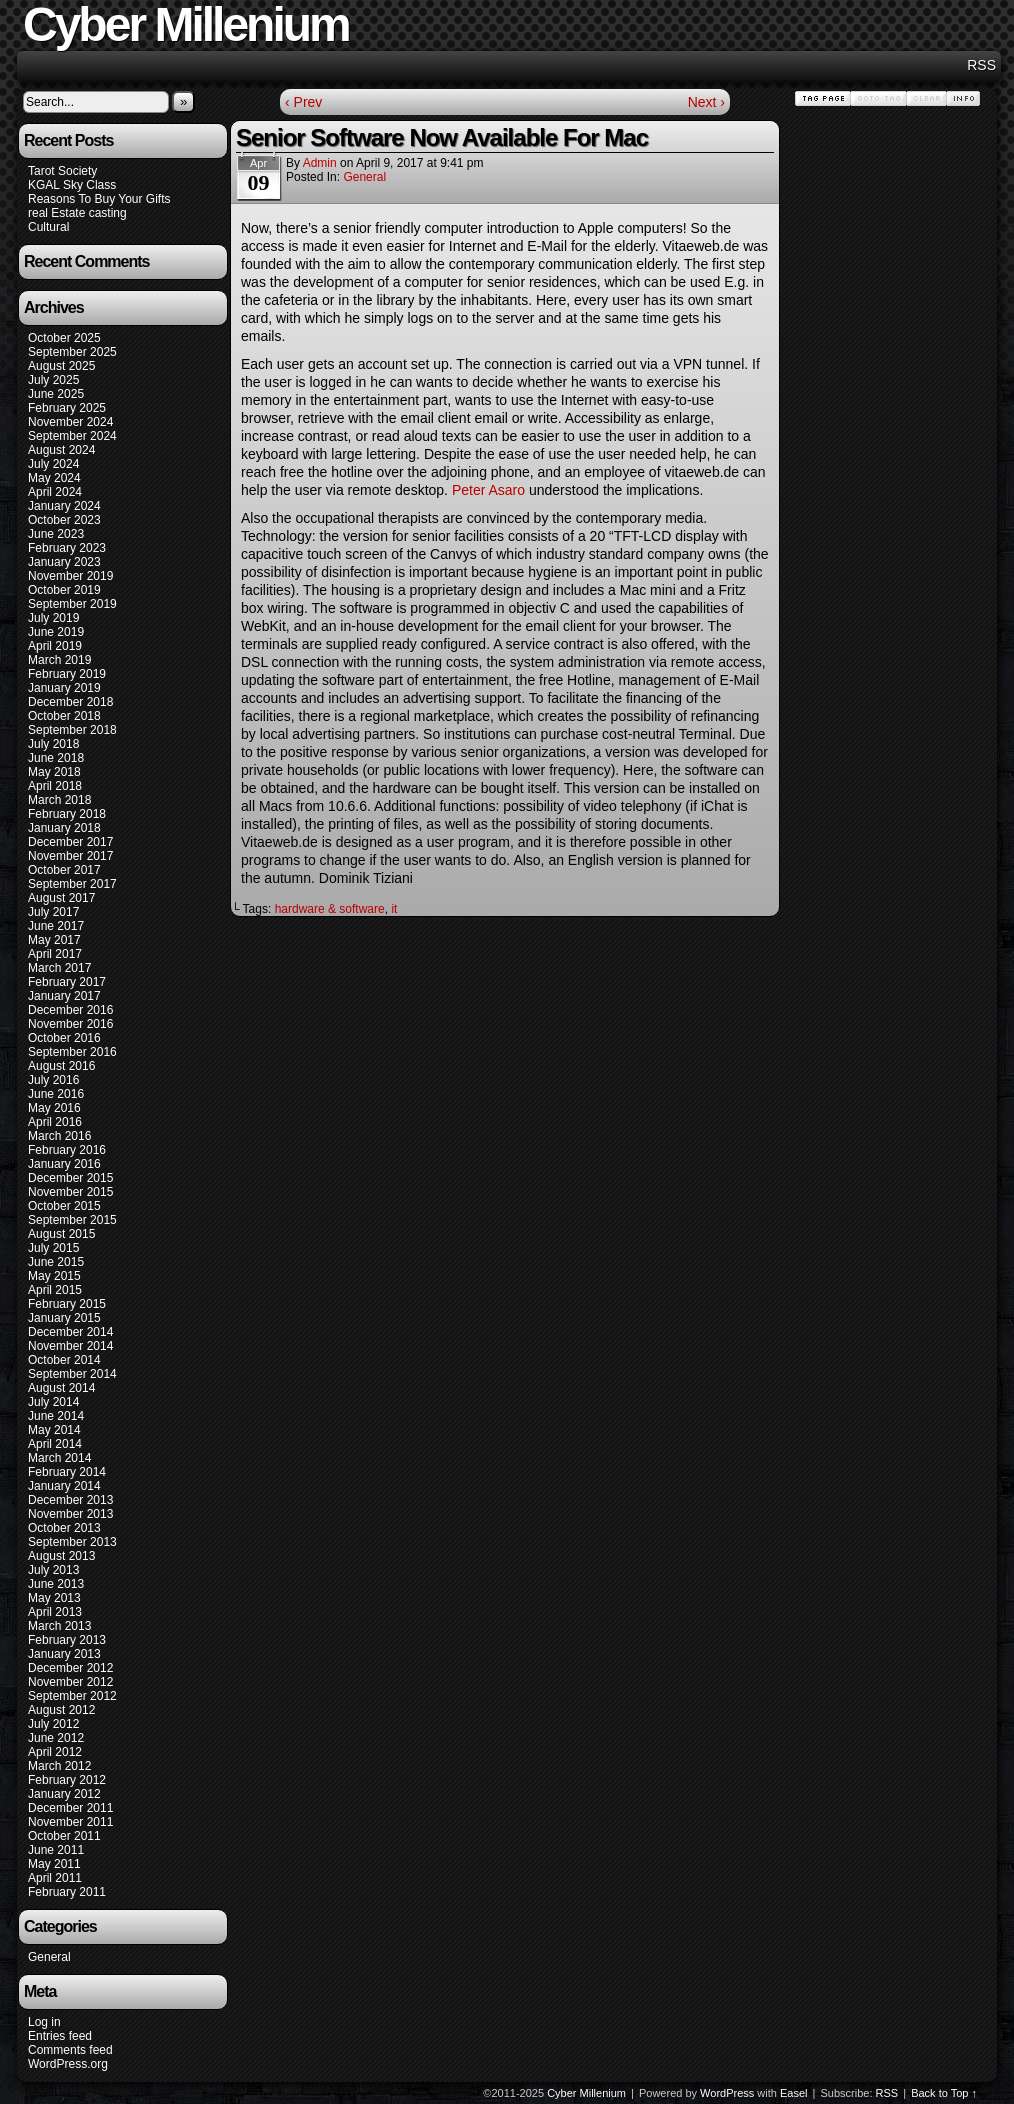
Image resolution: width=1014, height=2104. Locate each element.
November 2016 (70, 1024)
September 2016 (72, 1052)
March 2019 (59, 660)
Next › (706, 102)
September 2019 (72, 604)
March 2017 (59, 968)
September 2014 (72, 1374)
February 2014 (67, 1472)
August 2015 (61, 1234)
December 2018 (70, 702)
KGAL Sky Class (72, 185)
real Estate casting (77, 213)
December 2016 (70, 1010)
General (49, 1957)
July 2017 (53, 912)
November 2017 (70, 856)
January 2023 (64, 562)
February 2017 (67, 982)
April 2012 (55, 1752)
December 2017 (70, 842)
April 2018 (55, 786)
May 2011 (54, 1864)
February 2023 (67, 548)
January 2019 (64, 688)
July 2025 (53, 380)
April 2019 (55, 646)
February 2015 (67, 1304)
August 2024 (61, 450)
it (394, 909)
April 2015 (55, 1290)
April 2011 (55, 1878)
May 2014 (54, 1430)
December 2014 (70, 1332)
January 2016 (64, 1164)
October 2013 (64, 1528)
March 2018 (59, 800)
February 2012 (67, 1780)
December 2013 (70, 1500)
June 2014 (56, 1416)
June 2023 (56, 534)
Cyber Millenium (586, 2093)
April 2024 (55, 492)
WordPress (727, 2093)
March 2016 (59, 1136)
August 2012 (61, 1710)
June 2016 (56, 1094)
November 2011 (70, 1822)
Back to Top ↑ (944, 2093)
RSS (981, 65)
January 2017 (64, 996)
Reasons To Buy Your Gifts (99, 199)
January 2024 (64, 506)
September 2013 (72, 1542)
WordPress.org (68, 2064)
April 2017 (55, 954)
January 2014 (64, 1486)
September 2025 (72, 352)
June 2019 (56, 632)
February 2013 (67, 1640)
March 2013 (59, 1626)
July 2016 (53, 1080)
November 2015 (70, 1192)
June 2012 (56, 1738)
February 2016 (67, 1150)
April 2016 (55, 1122)
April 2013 (55, 1612)
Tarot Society (62, 171)
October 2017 (64, 870)
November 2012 (70, 1682)
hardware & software (330, 909)
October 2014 (64, 1360)
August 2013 (61, 1556)
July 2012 (53, 1724)
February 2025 (67, 408)
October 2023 (64, 520)
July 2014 (53, 1402)
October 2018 (64, 716)
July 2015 (53, 1248)
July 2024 (53, 464)
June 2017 (56, 926)
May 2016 (54, 1108)
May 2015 (54, 1276)
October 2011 (64, 1836)
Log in (44, 2022)
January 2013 (64, 1654)
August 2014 (61, 1388)
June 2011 (56, 1850)
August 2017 (61, 898)
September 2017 (72, 884)
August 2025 (61, 366)
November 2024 (70, 422)
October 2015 (64, 1206)
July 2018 (53, 744)
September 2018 (72, 730)
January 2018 (64, 828)
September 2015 (72, 1220)
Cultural (48, 227)
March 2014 (59, 1458)
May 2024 (54, 478)
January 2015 (64, 1318)
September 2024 (72, 436)
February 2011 (67, 1892)
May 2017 (54, 940)
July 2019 (53, 618)
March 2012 (59, 1766)
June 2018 (56, 758)
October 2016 (64, 1038)
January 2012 (64, 1794)
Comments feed (70, 2050)
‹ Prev (303, 102)
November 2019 (70, 576)
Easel (794, 2093)
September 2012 (72, 1696)
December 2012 (70, 1668)
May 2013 (54, 1598)
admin (320, 163)
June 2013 (56, 1584)
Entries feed (60, 2036)
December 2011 (70, 1808)
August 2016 (61, 1066)
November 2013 (70, 1514)
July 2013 (53, 1570)
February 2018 (67, 814)
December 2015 (70, 1178)
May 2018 (54, 772)
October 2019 (64, 590)
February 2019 (67, 674)
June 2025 (56, 394)
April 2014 (55, 1444)
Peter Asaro (490, 490)
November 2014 (70, 1346)
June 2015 (56, 1262)
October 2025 (64, 338)
